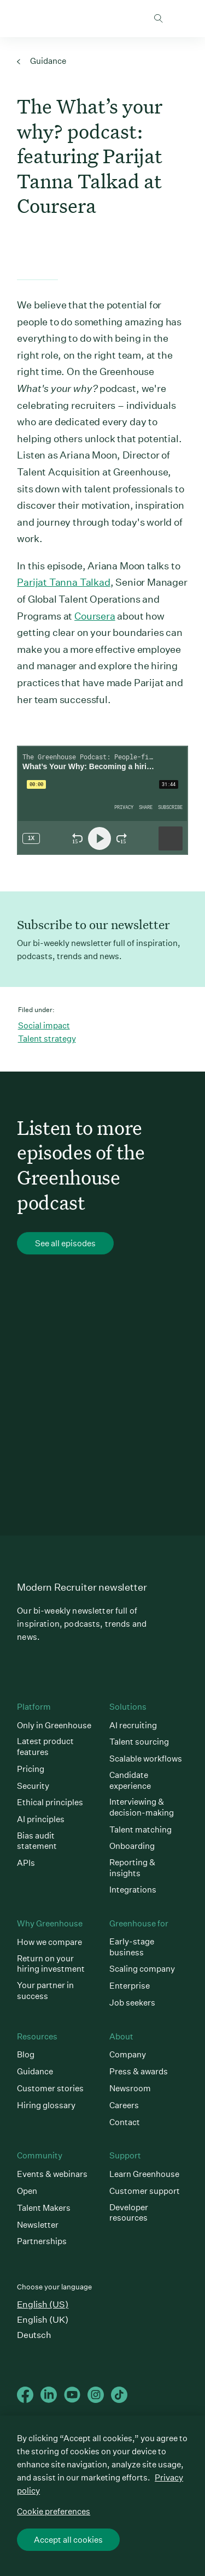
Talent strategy (47, 1038)
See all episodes (65, 1244)
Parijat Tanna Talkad (63, 582)
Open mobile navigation (179, 18)
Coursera (94, 616)
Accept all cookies (68, 2540)
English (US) (42, 2304)
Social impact (44, 1025)
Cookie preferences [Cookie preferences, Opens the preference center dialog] (53, 2511)
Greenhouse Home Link (21, 19)
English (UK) (42, 2320)
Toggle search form (158, 18)
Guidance (41, 61)
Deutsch (34, 2335)
